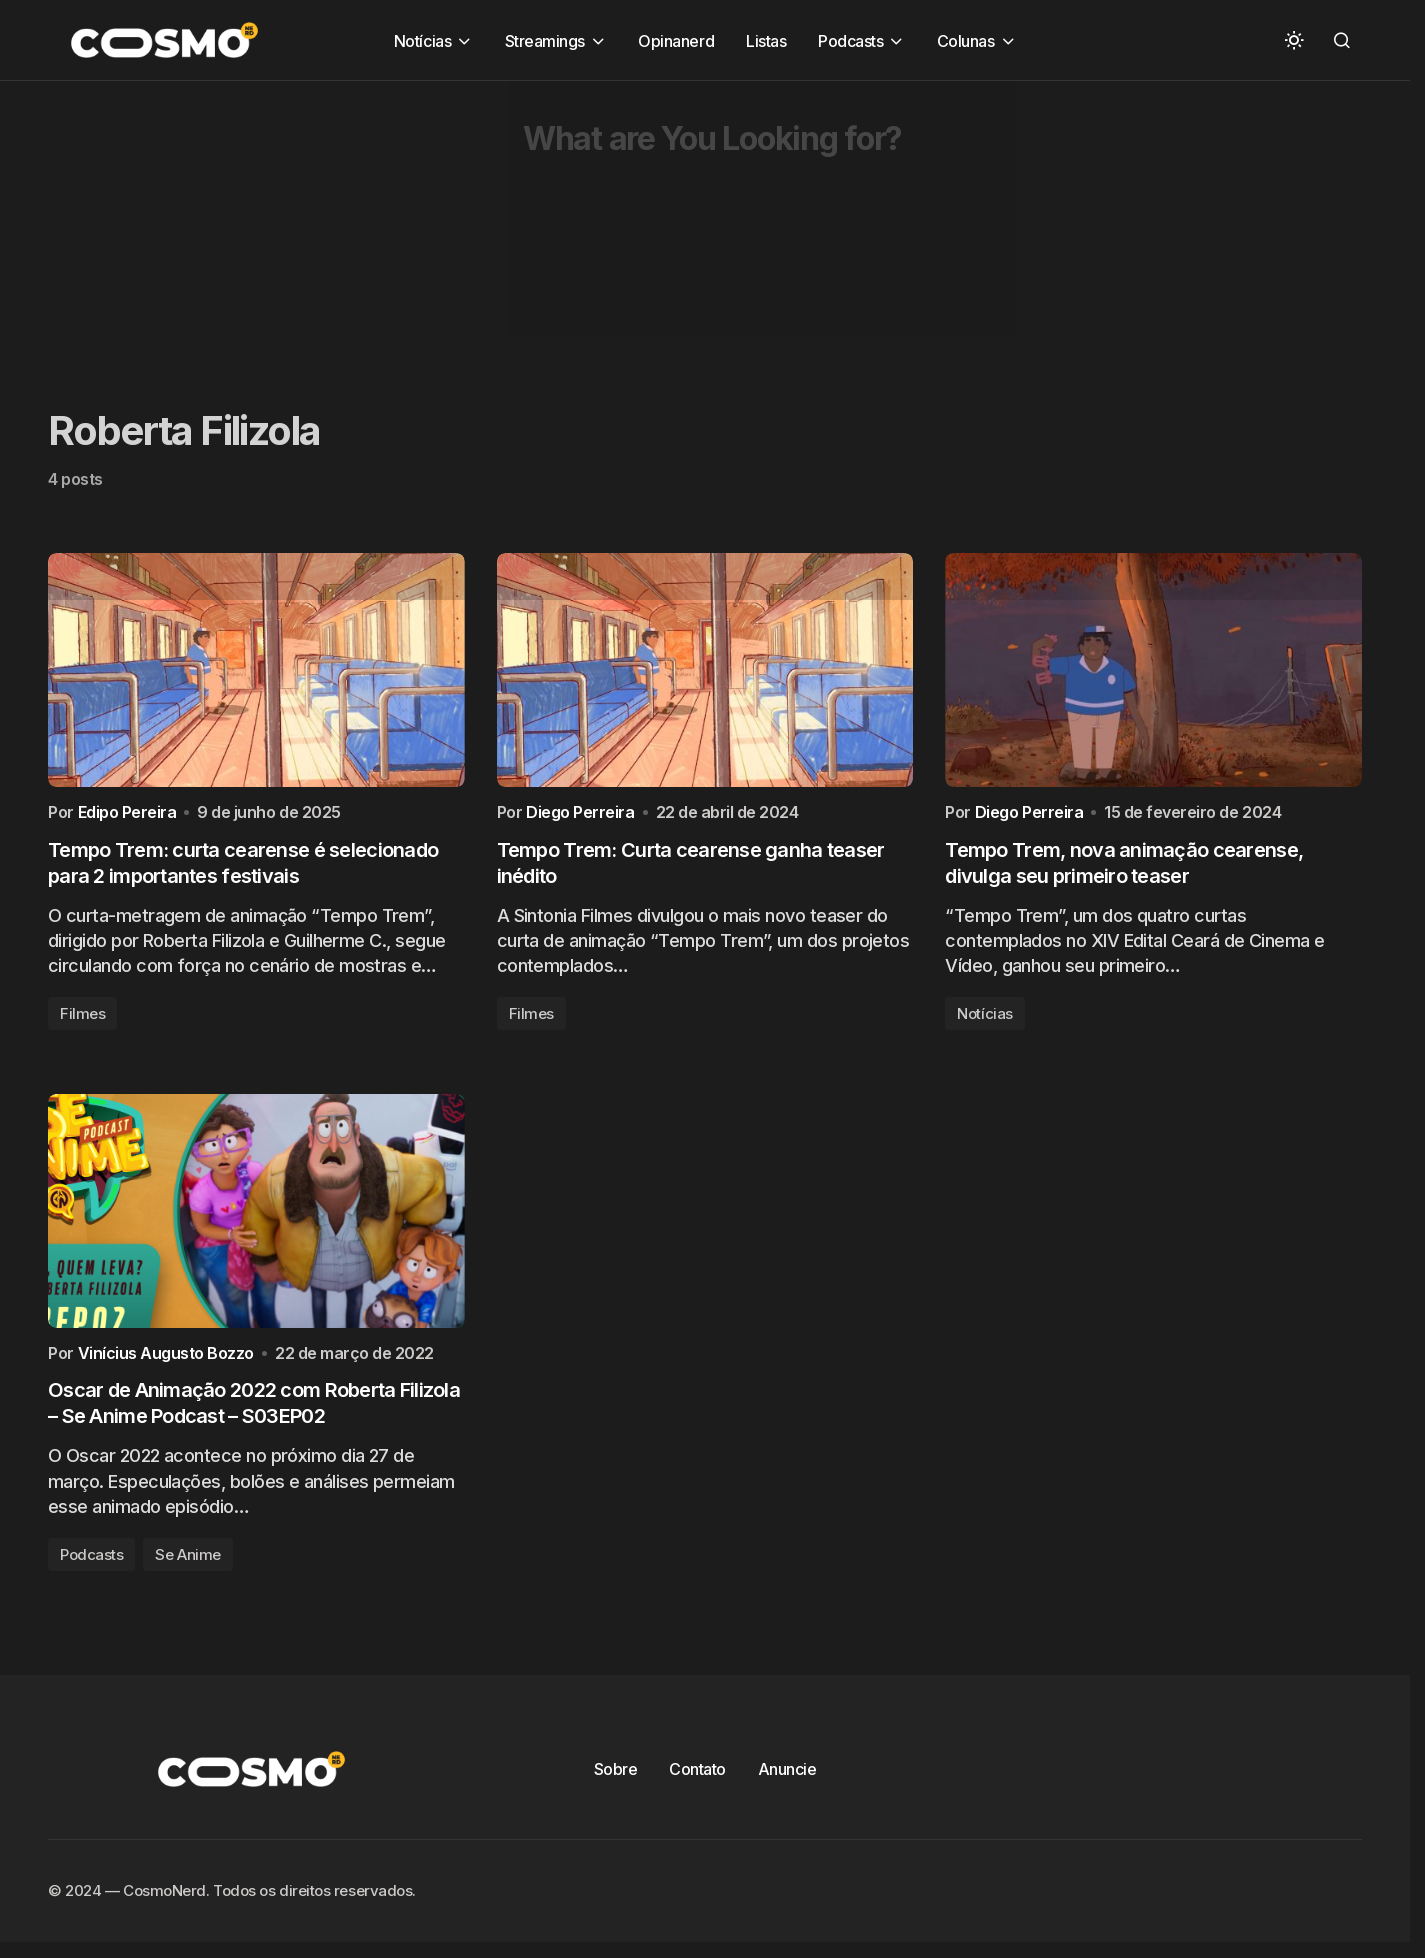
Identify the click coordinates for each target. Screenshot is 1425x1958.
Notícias (984, 1018)
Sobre (616, 1779)
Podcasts (91, 1564)
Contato (697, 1779)
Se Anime (187, 1564)
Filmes (82, 1018)
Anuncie (787, 1779)
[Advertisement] (600, 221)
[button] (1294, 40)
